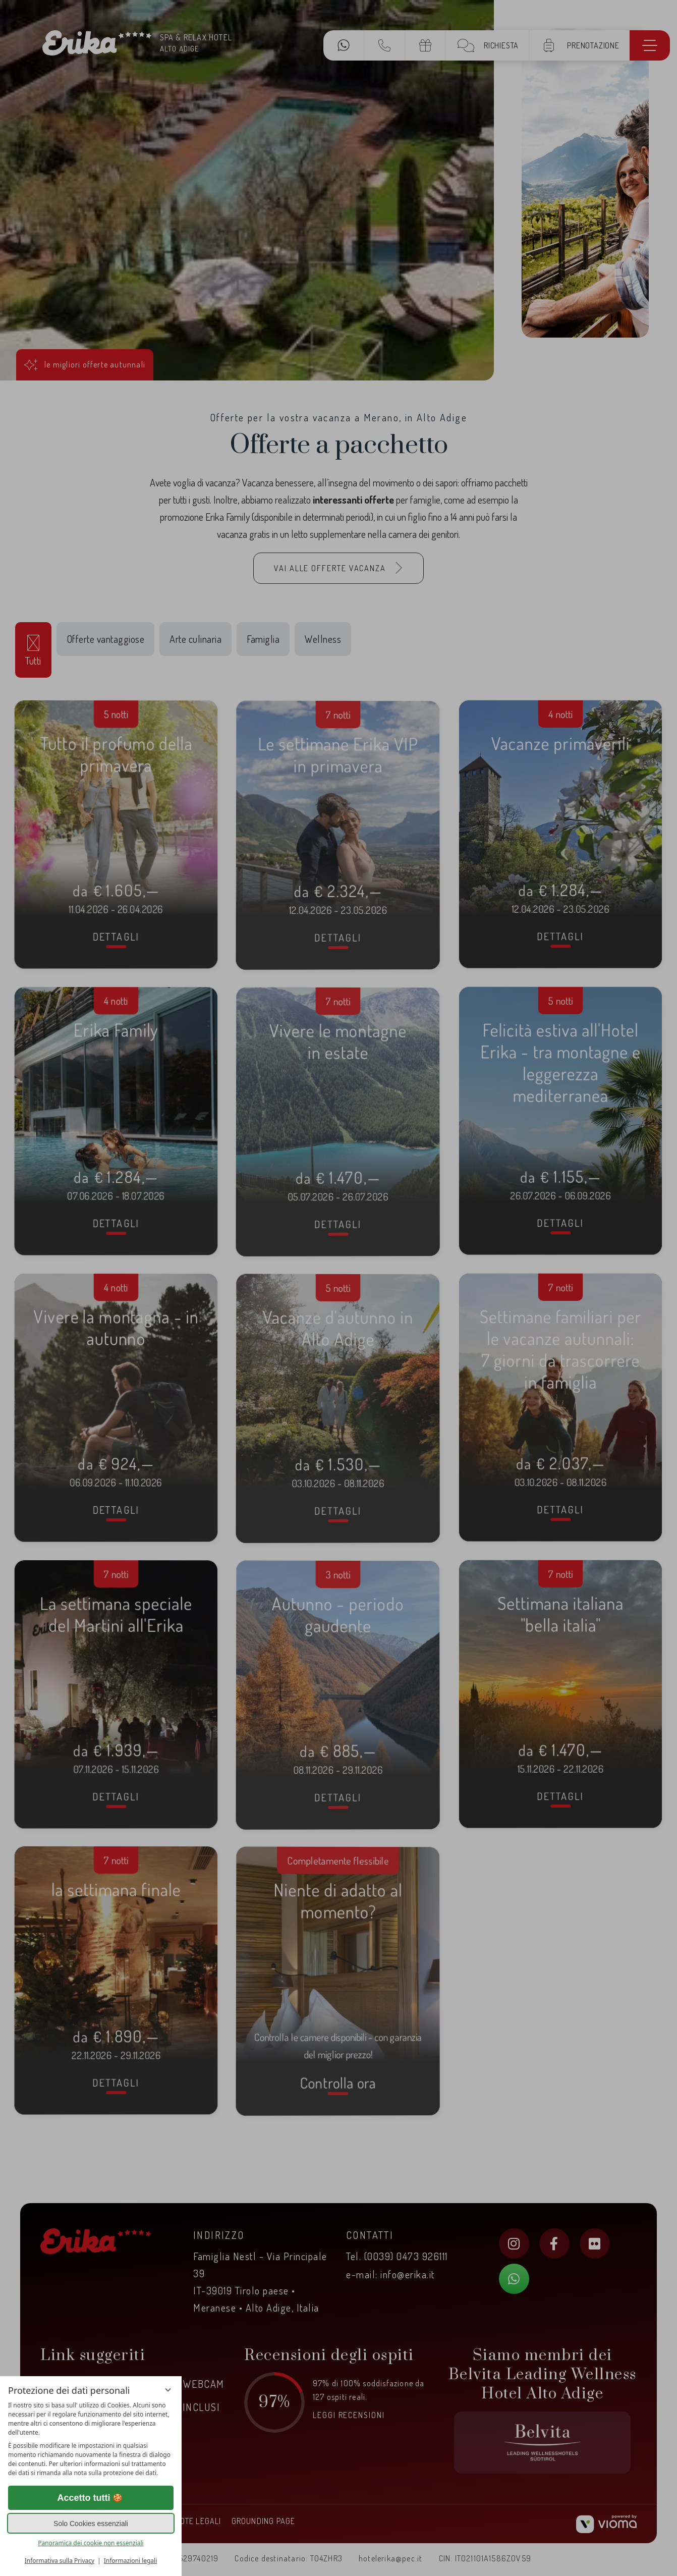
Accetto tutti (91, 2498)
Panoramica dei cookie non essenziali (90, 2543)
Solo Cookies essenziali (90, 2523)
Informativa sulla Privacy (59, 2560)
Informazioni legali (130, 2560)
